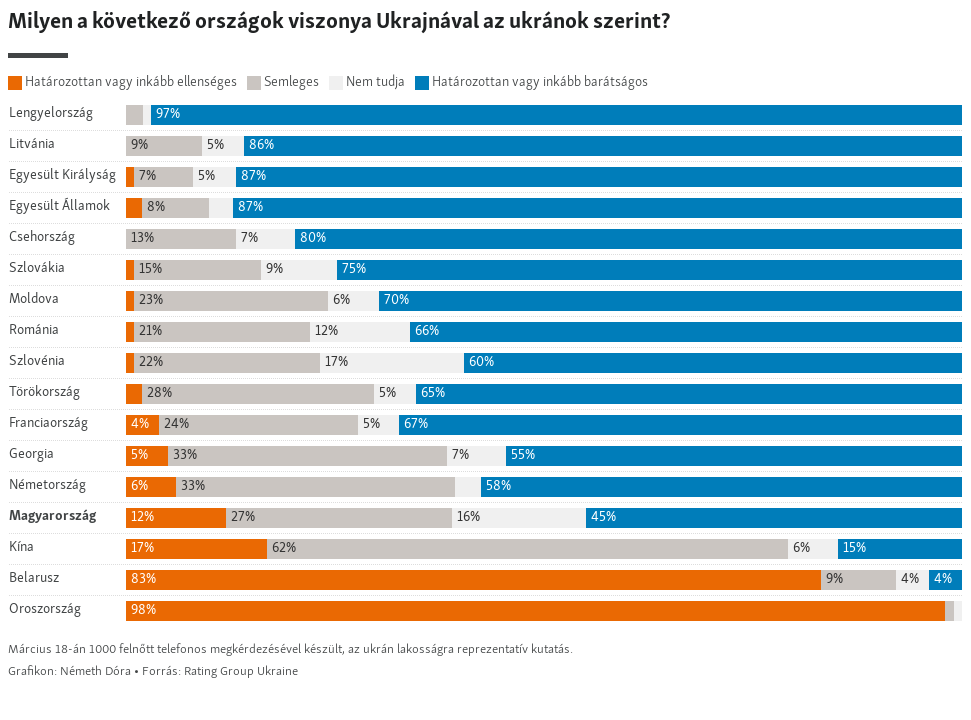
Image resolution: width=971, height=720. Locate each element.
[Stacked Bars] (485, 344)
